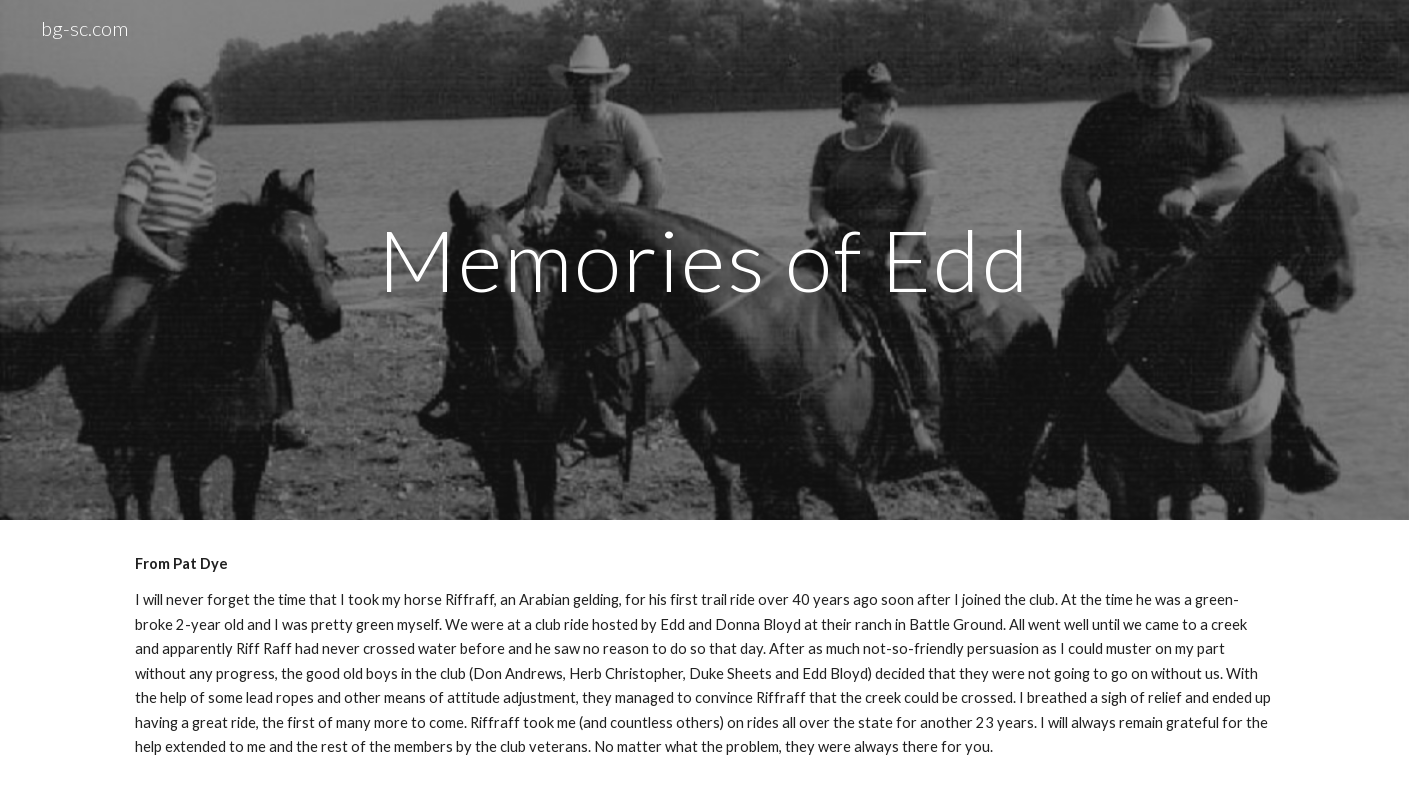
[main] (705, 259)
